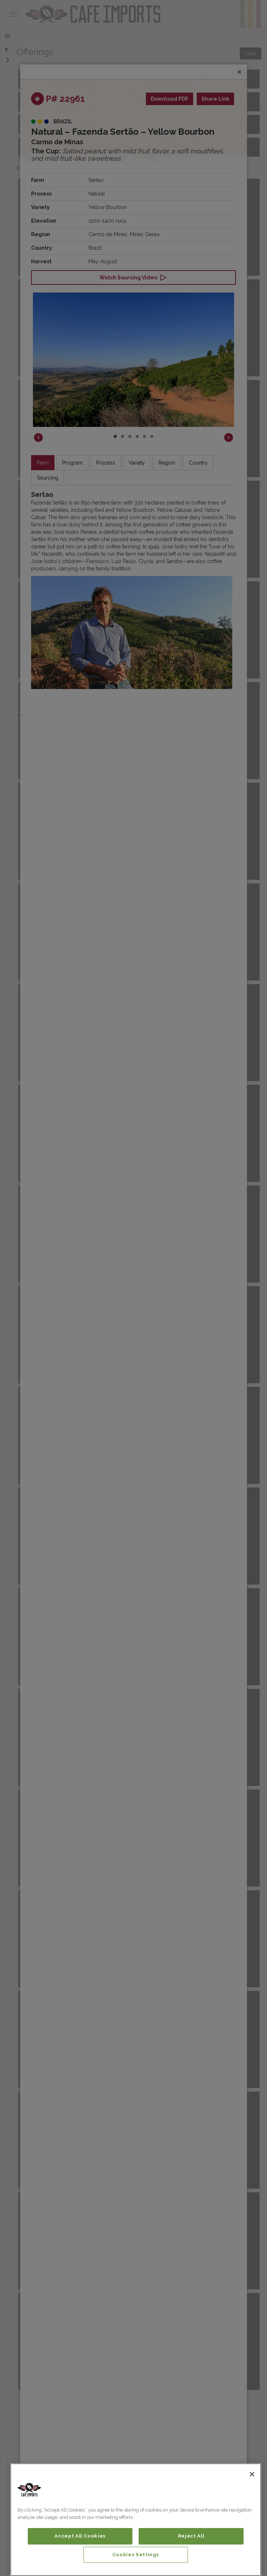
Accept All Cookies (80, 2536)
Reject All (191, 2536)
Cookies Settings (135, 2554)
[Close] (252, 2474)
